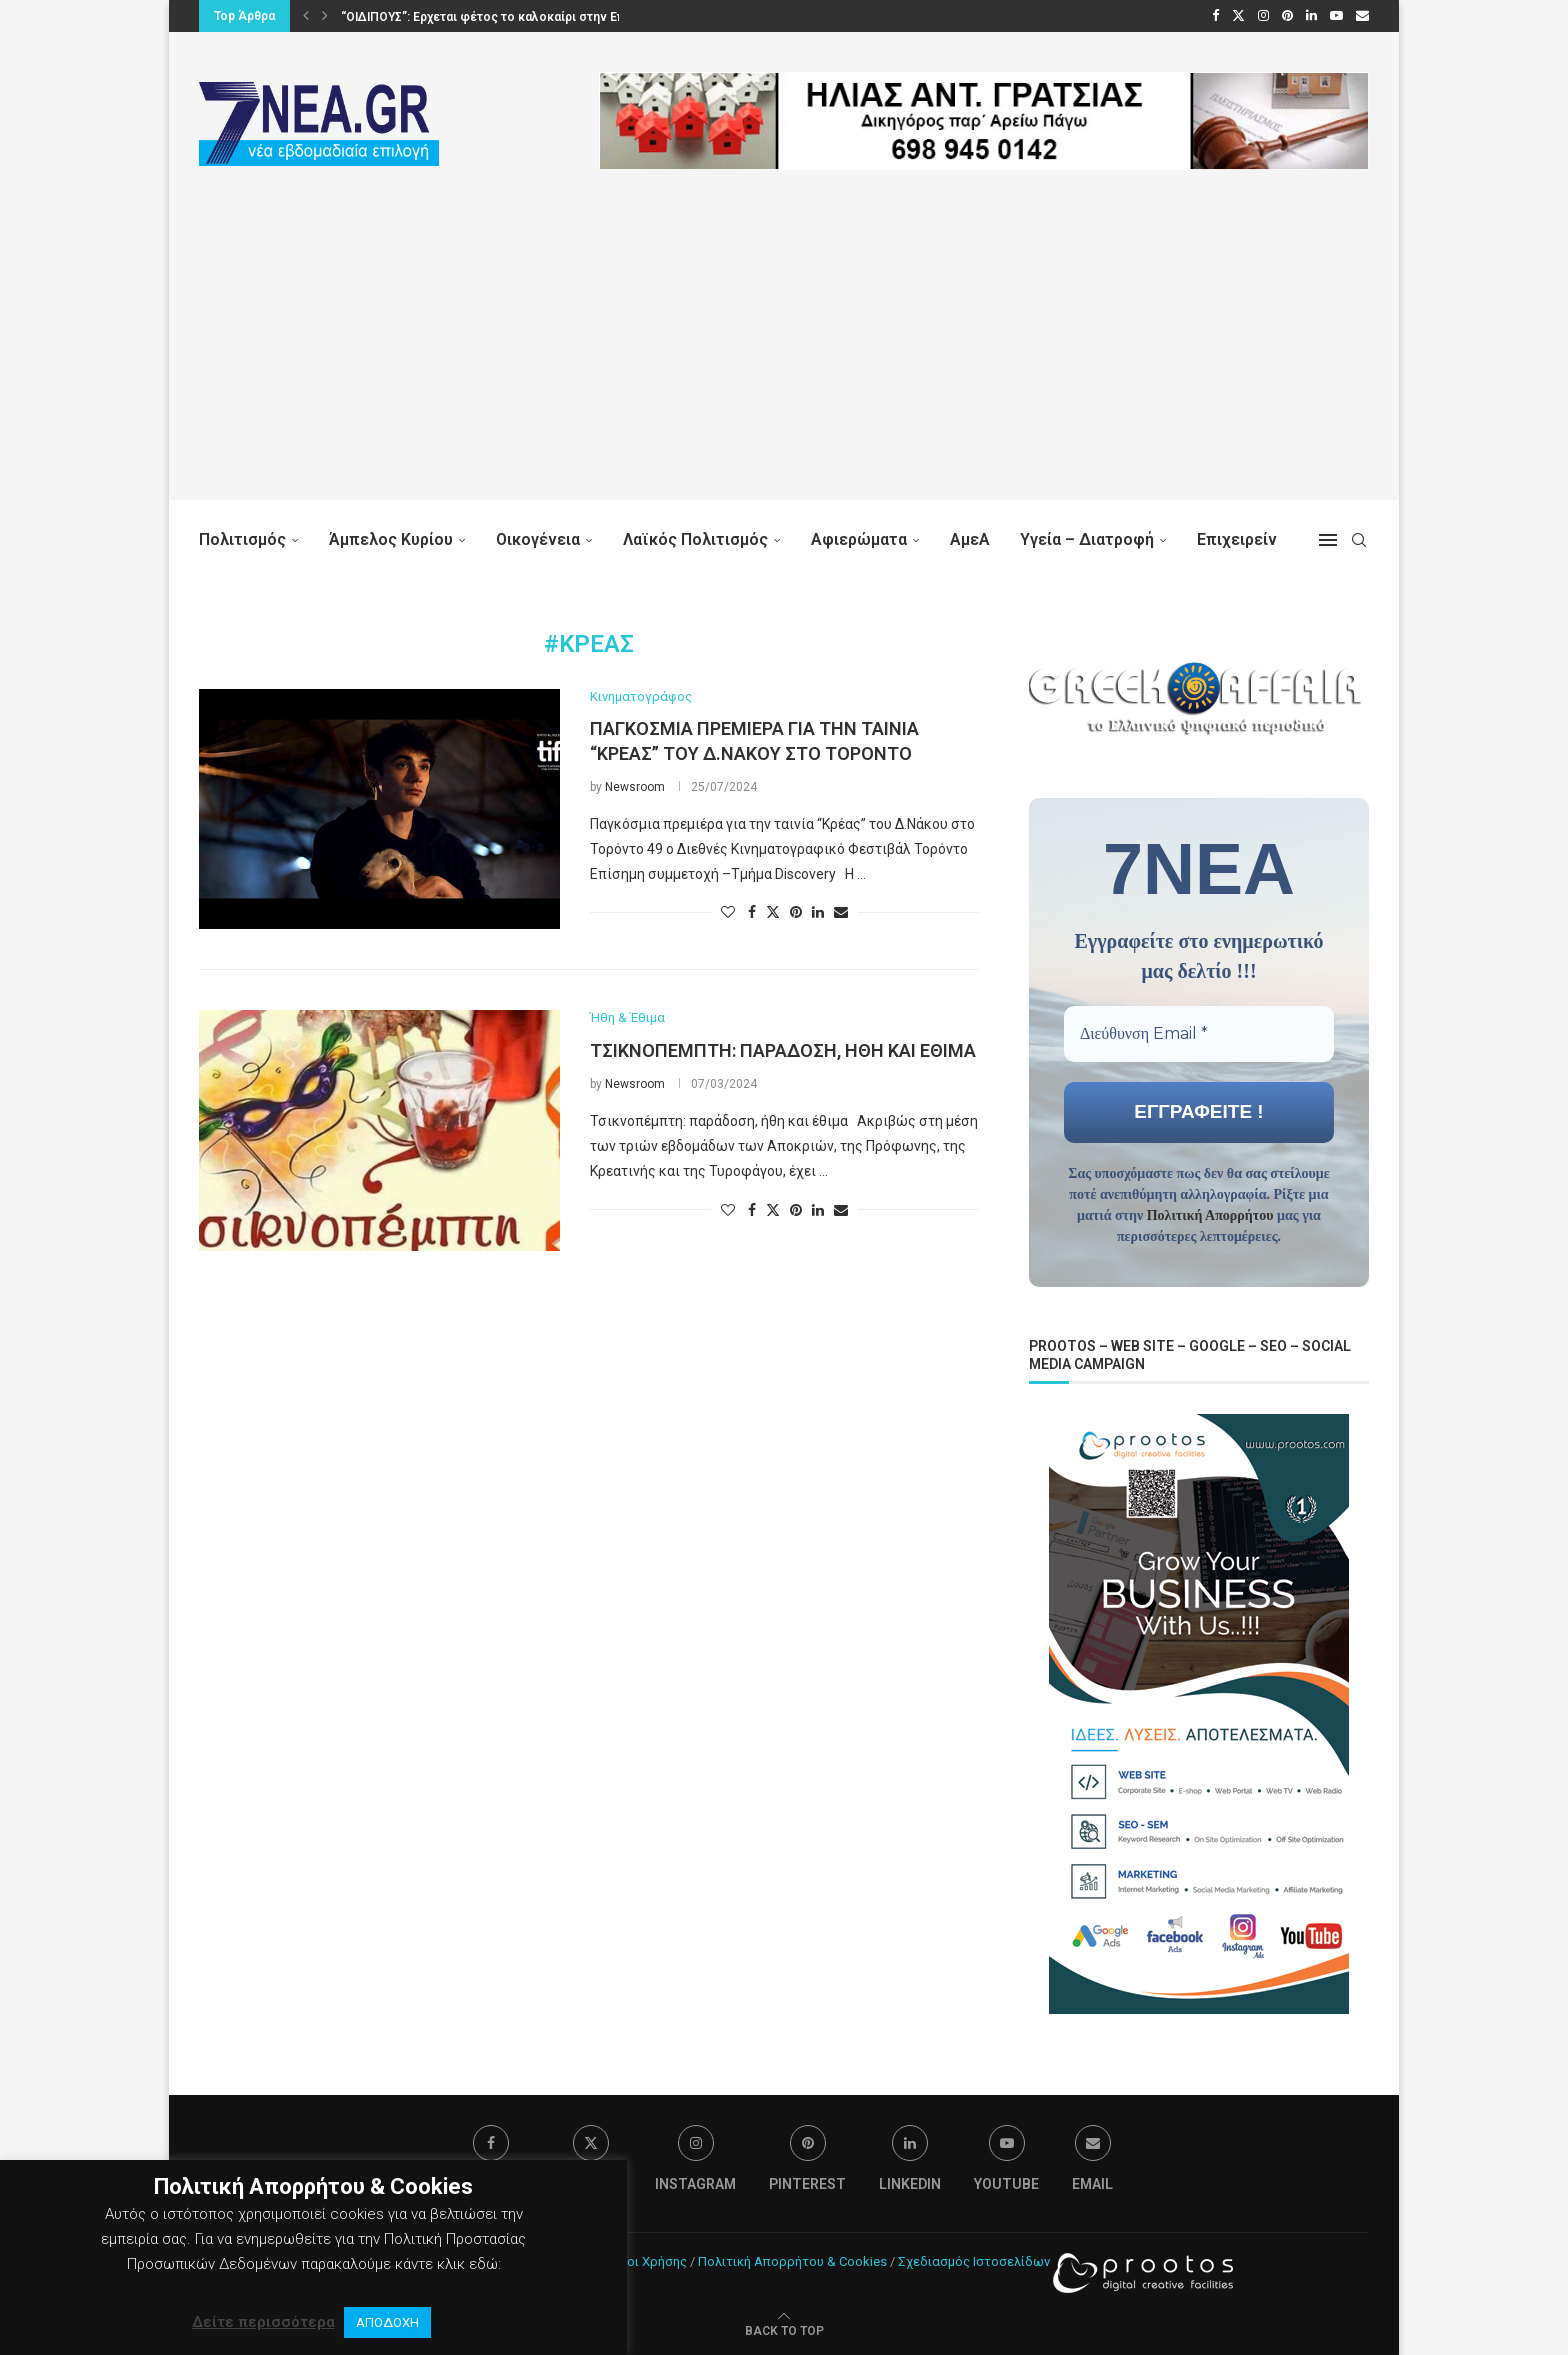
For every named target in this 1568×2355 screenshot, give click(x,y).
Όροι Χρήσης (648, 2259)
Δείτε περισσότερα (263, 2322)
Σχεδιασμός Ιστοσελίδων (974, 2259)
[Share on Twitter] (773, 911)
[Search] (1359, 540)
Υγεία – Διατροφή (1087, 539)
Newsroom (635, 787)
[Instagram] (1263, 16)
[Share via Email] (841, 912)
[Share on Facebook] (752, 912)
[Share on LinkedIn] (818, 912)
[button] (306, 16)
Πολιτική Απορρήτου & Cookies (792, 2259)
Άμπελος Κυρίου (391, 539)
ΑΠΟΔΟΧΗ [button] (387, 2322)
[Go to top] (784, 2328)
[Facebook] (1215, 16)
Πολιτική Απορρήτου (1210, 1214)
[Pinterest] (1287, 16)
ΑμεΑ (970, 539)
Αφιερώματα (859, 539)
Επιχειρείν (1237, 539)
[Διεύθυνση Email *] (1199, 1033)
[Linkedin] (1311, 16)
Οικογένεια (538, 539)
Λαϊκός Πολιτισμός (695, 539)
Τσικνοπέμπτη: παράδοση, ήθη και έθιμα (783, 1050)
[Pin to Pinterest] (796, 912)
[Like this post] (728, 912)
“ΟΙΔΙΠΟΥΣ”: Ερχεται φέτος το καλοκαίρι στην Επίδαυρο (503, 17)
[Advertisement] (784, 360)
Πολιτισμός (242, 539)
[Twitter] (1238, 16)
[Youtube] (1336, 16)
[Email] (1362, 16)
